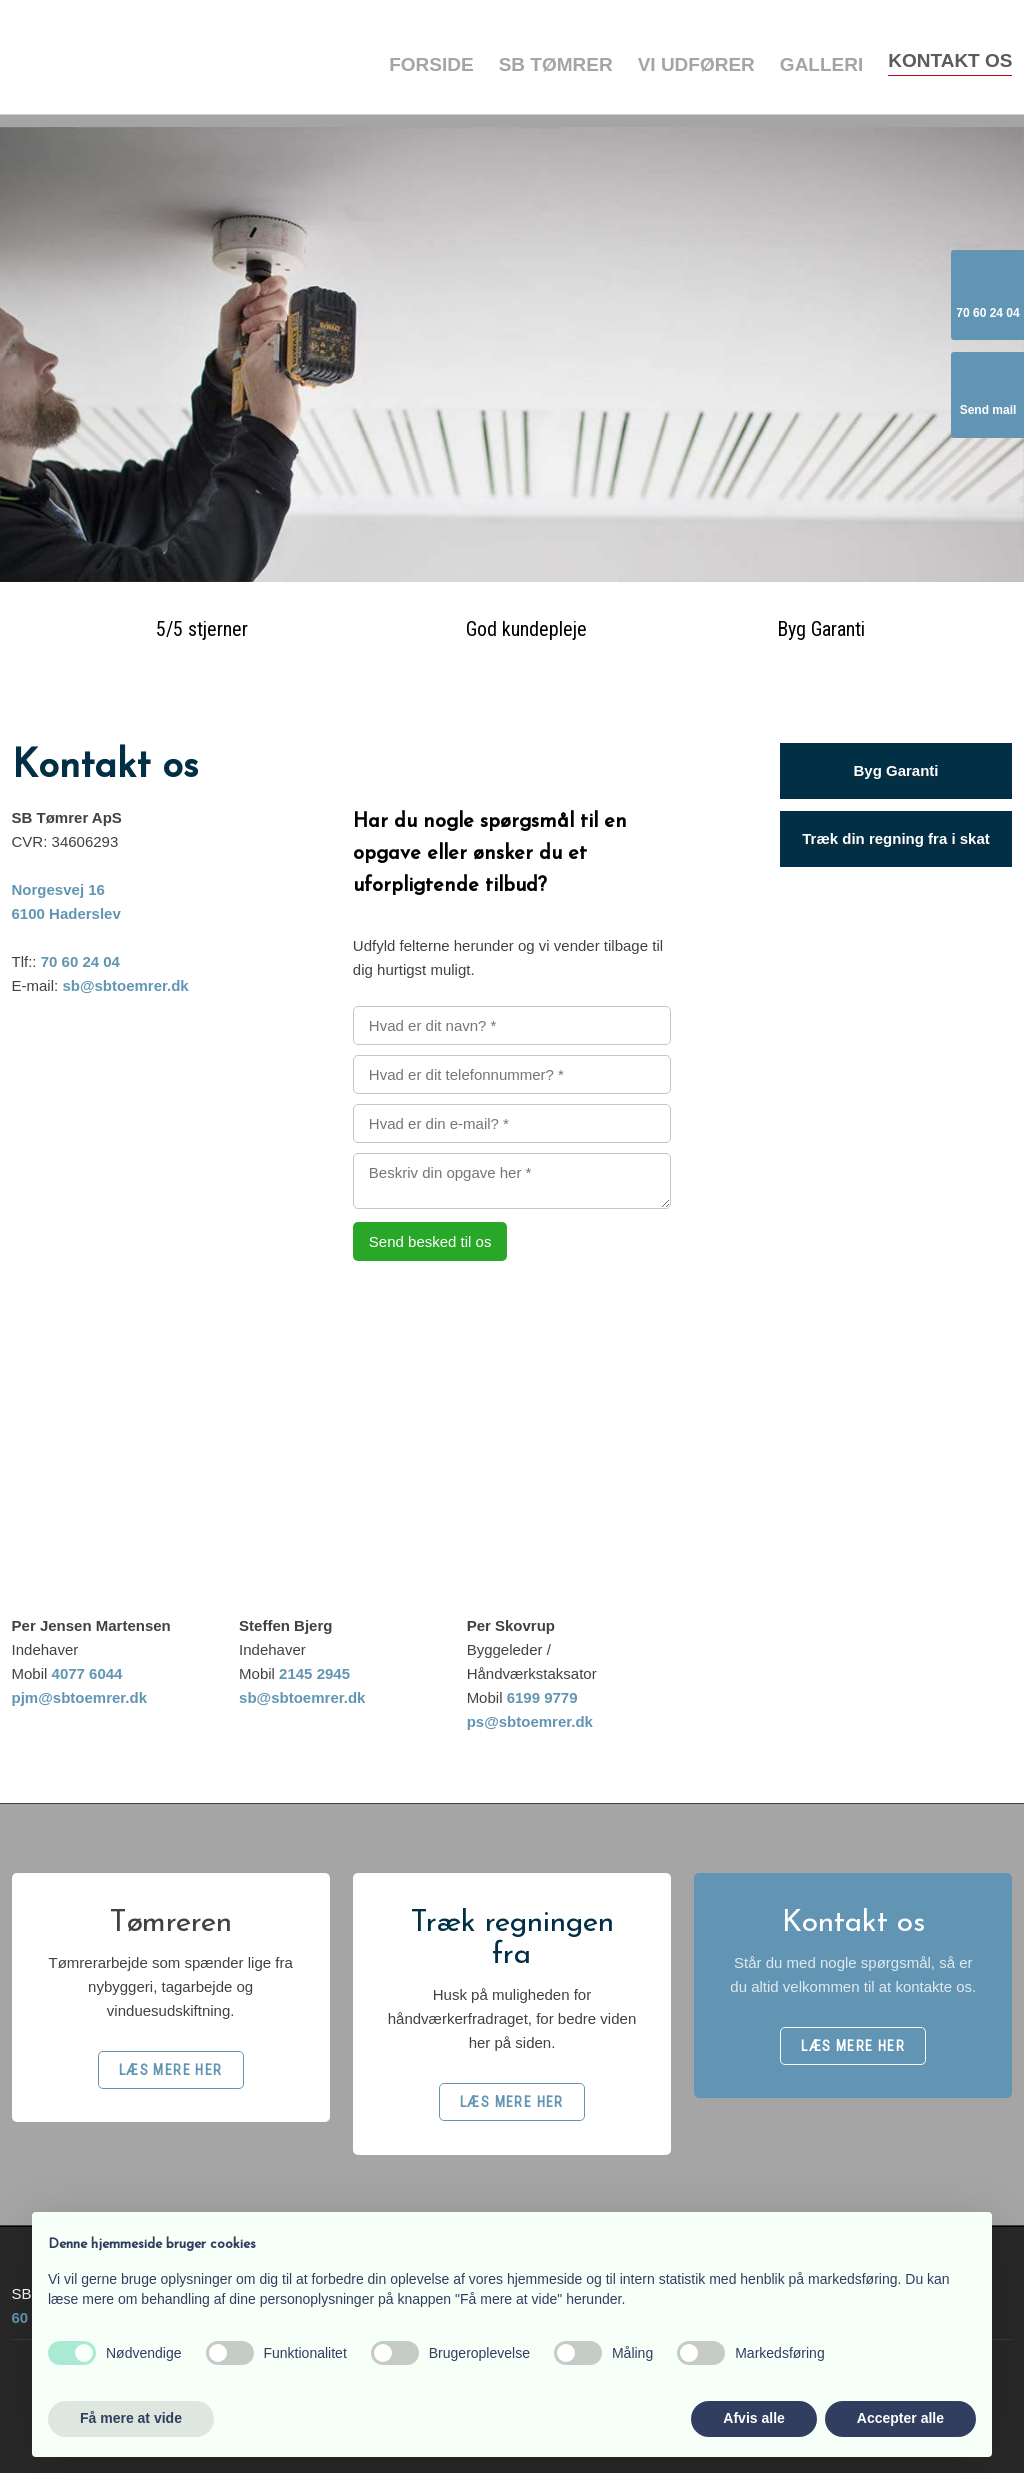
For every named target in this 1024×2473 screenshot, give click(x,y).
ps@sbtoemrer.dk (530, 1721)
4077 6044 (87, 1673)
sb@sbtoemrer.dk (125, 985)
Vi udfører (696, 64)
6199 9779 (542, 1697)
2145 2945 (314, 1673)
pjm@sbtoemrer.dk (80, 1697)
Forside (431, 64)
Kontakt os (950, 60)
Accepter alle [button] (900, 2418)
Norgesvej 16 (58, 889)
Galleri (821, 64)
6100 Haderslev (66, 913)
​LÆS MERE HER (171, 2070)
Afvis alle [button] (753, 2418)
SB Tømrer (556, 64)
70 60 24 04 (80, 961)
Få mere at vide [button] (131, 2418)
